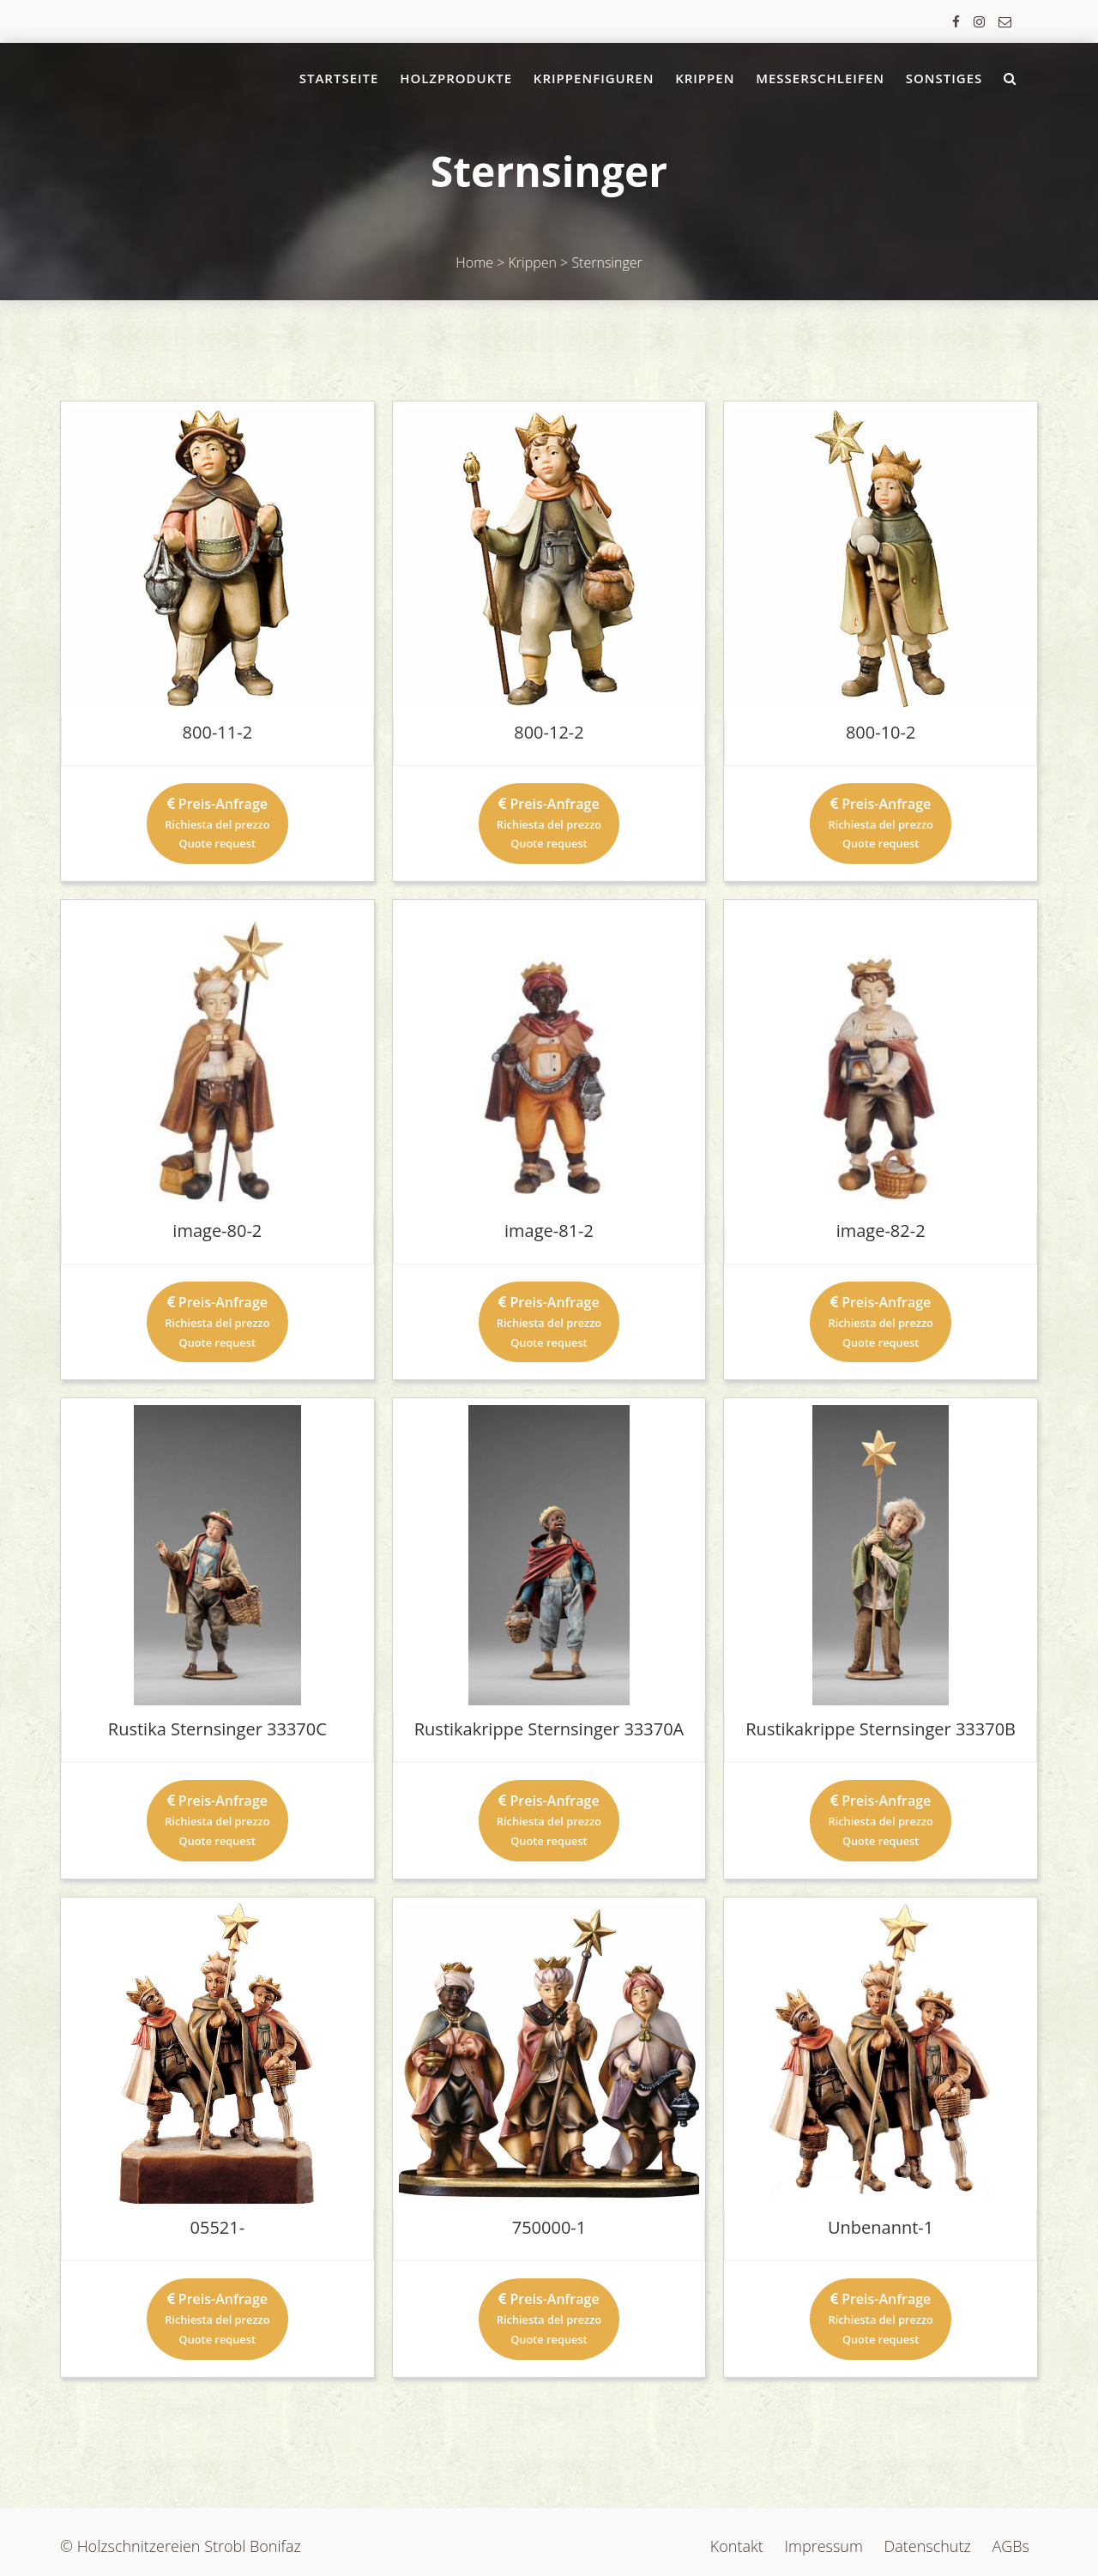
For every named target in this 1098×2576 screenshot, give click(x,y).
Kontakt (736, 2546)
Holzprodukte (456, 78)
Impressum (823, 2546)
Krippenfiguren (594, 78)
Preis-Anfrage (217, 823)
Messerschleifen (820, 78)
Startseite (339, 78)
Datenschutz (927, 2546)
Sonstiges (944, 78)
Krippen (704, 78)
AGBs (1011, 2546)
